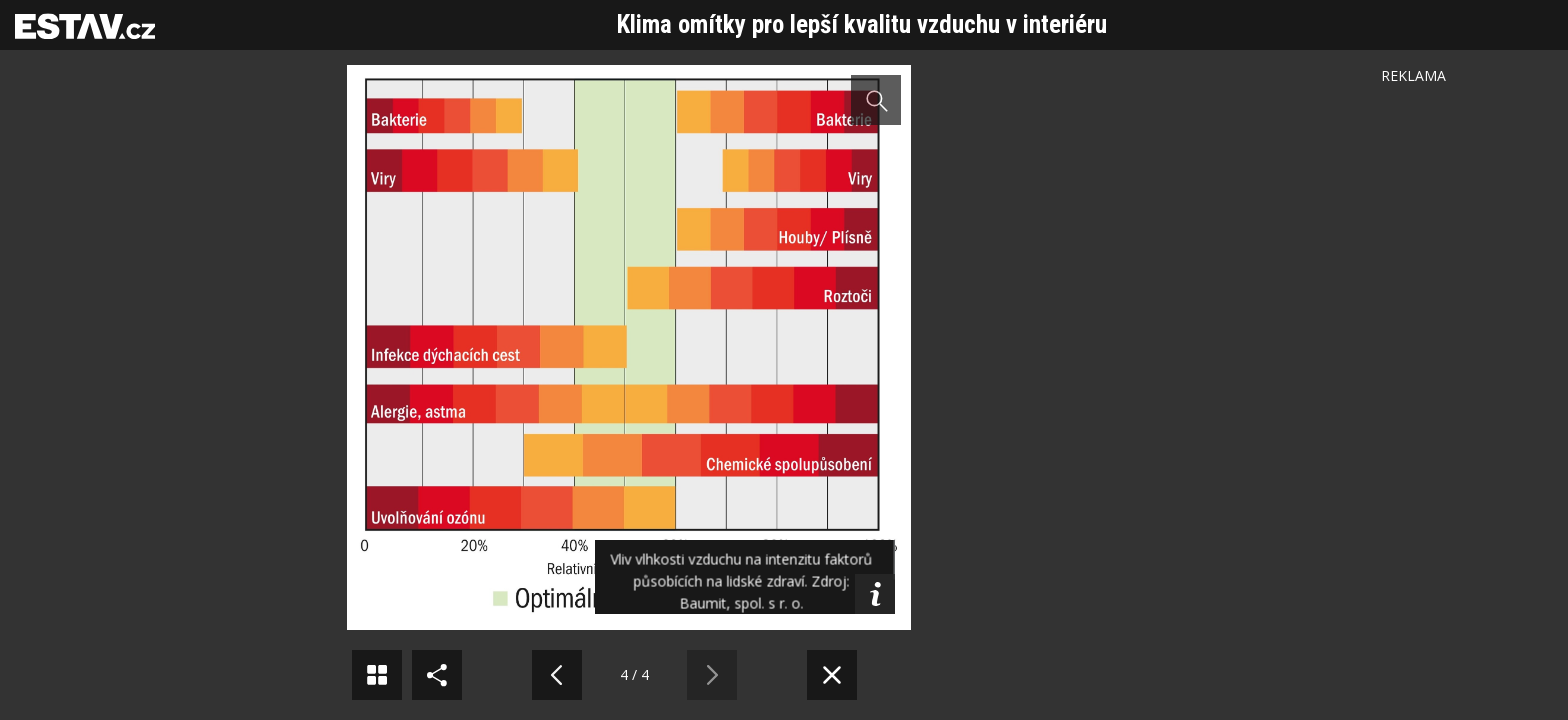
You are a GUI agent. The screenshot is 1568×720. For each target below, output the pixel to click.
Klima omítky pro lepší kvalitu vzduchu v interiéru (862, 24)
